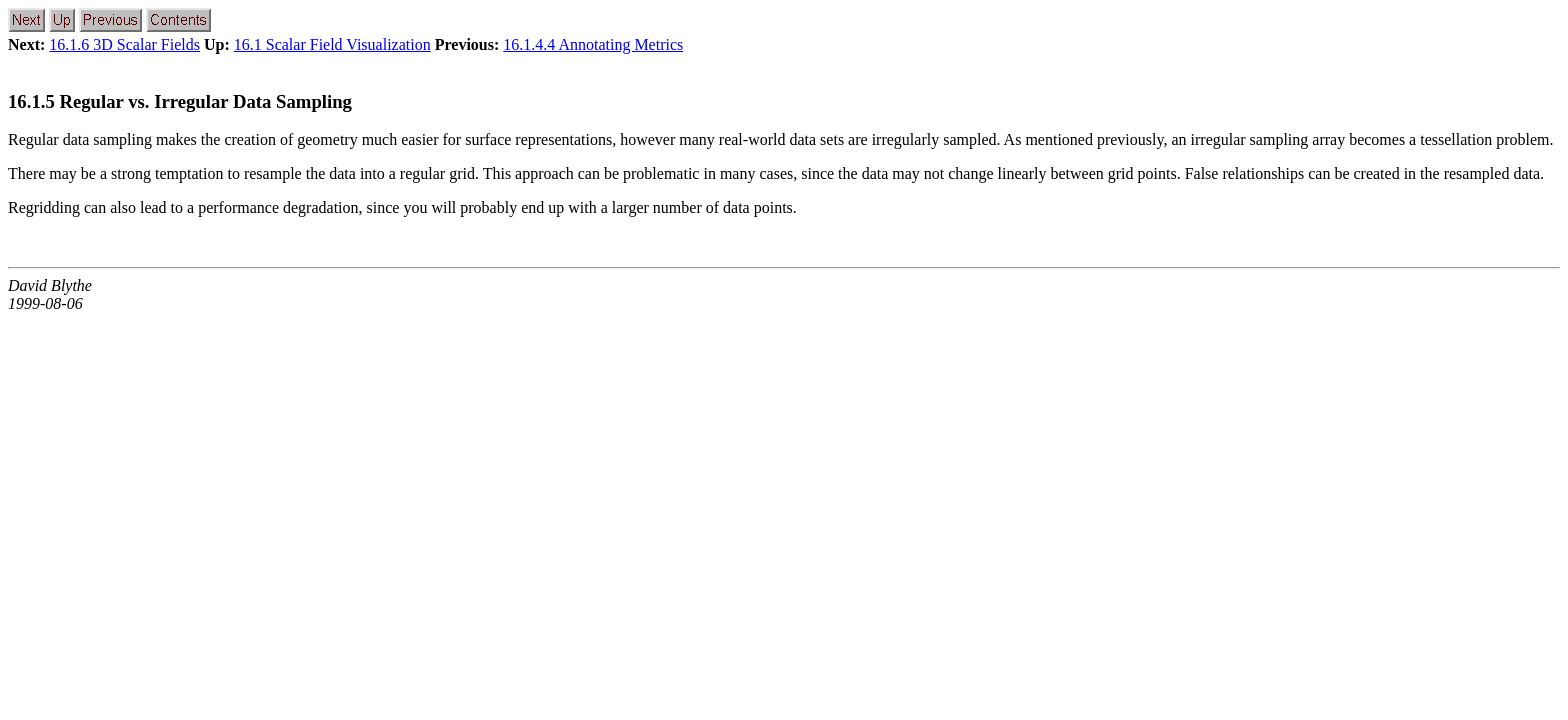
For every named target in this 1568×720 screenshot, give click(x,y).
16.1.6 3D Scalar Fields (124, 44)
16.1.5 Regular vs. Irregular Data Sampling (180, 101)
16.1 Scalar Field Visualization (332, 44)
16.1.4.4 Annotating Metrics (593, 44)
